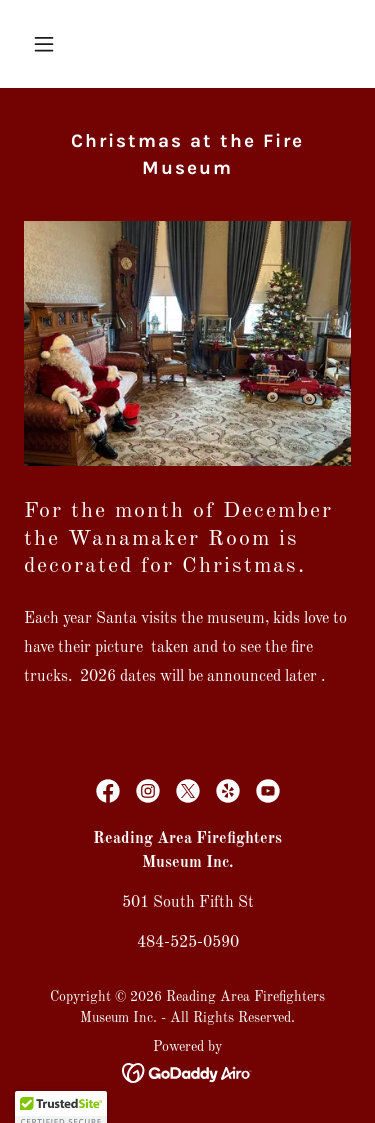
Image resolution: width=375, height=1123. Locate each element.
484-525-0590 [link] (188, 943)
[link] (108, 791)
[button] (48, 44)
